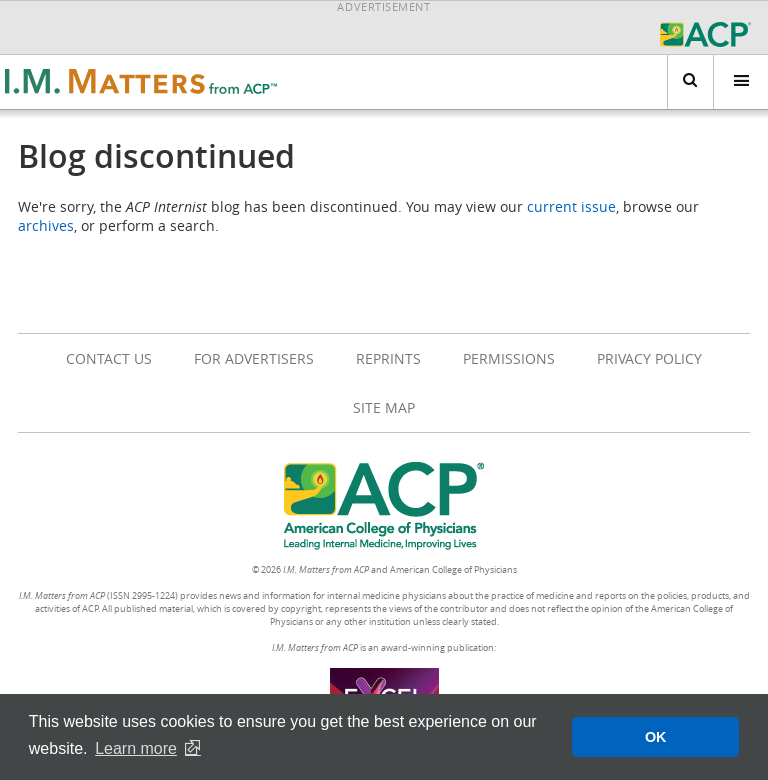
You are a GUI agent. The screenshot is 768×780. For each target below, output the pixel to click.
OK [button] (656, 737)
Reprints (388, 358)
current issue (571, 206)
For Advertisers (254, 358)
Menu (731, 81)
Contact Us (109, 358)
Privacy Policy (649, 358)
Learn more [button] (136, 748)
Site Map (384, 407)
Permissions (509, 358)
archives (46, 225)
